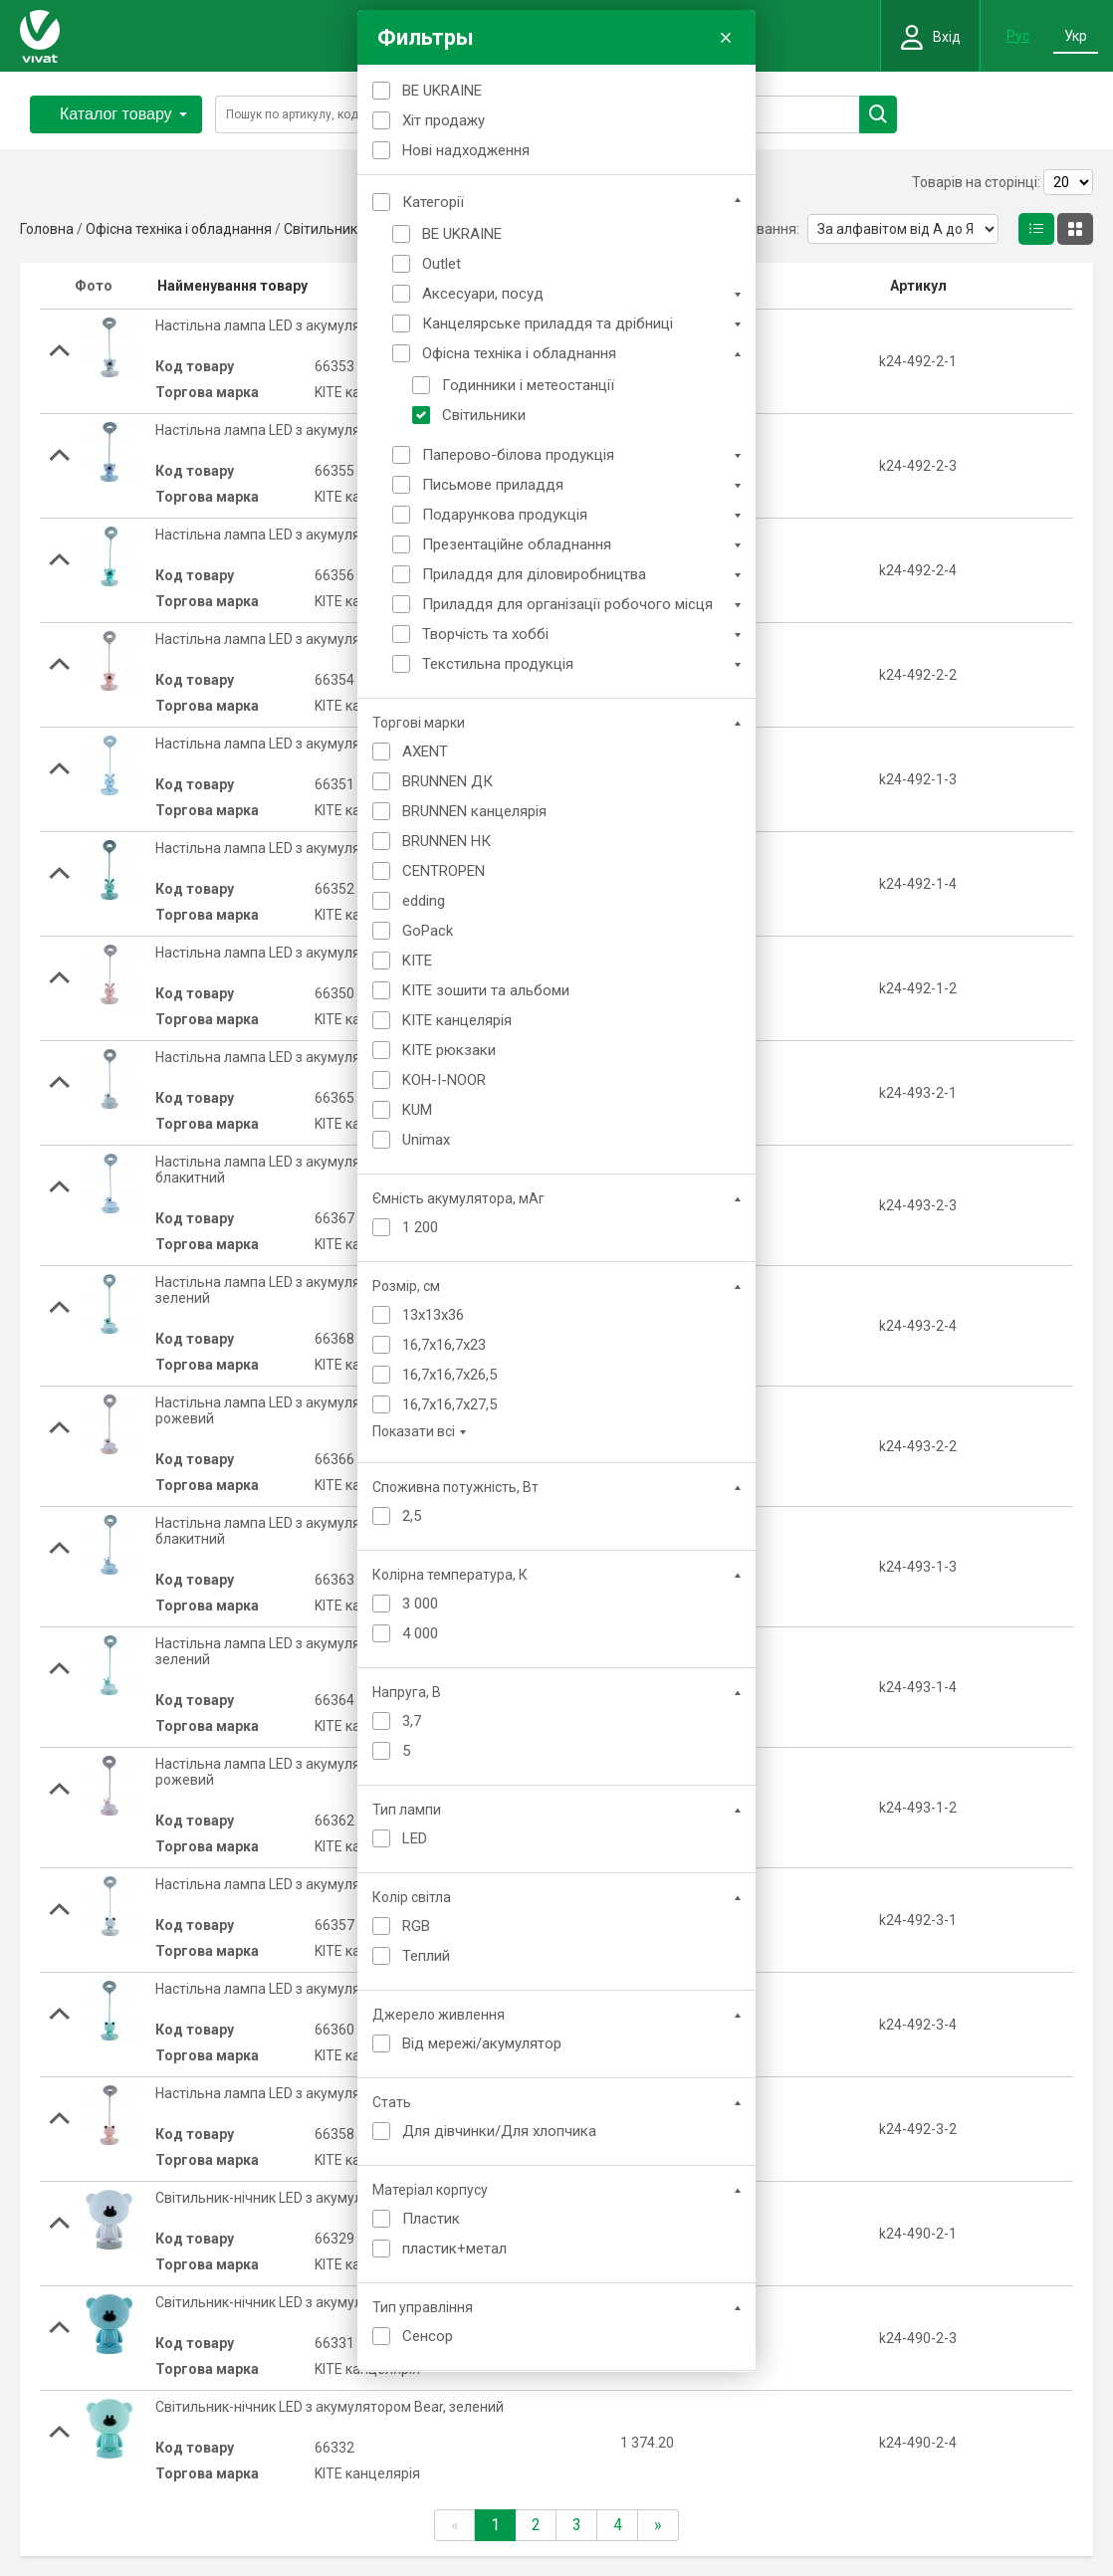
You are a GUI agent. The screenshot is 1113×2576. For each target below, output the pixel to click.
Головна (47, 229)
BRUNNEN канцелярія (474, 811)
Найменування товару (232, 286)
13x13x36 (433, 1315)
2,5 (411, 1516)
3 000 (420, 1603)
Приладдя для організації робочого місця (567, 604)
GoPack (427, 931)
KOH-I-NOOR (444, 1080)
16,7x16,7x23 (444, 1345)
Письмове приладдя (492, 485)
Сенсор (427, 2336)
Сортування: (759, 229)
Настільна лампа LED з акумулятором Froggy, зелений (331, 1989)
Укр (1075, 36)
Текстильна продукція (497, 664)
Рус (1017, 36)
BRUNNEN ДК (447, 781)
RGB (416, 1926)
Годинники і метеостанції (528, 385)
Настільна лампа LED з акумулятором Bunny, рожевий (331, 953)
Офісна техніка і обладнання (519, 353)
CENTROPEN (443, 871)
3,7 (411, 1721)
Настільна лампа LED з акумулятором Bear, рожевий (326, 639)
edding (423, 901)
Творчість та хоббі (485, 634)
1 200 (420, 1227)
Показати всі (413, 1431)
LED (414, 1838)
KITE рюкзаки (449, 1050)
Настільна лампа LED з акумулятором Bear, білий (314, 325)
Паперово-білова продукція (518, 455)
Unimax (426, 1140)
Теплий (426, 1956)
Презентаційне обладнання (516, 544)
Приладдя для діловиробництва (534, 574)
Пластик (431, 2219)
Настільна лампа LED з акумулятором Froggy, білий (321, 1884)
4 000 (420, 1633)
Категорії (433, 202)
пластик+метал (454, 2248)
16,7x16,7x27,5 (449, 1404)
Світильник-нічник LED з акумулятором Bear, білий (319, 2198)
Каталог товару (123, 114)
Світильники (484, 415)
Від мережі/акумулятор (481, 2043)
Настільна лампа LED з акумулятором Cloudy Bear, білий (337, 1057)
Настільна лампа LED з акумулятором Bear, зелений (324, 534)
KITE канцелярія (457, 1020)
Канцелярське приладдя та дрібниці (547, 323)
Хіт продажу (443, 120)
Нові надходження (466, 150)
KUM (417, 1110)
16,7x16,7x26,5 (449, 1375)
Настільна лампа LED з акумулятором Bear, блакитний (332, 430)
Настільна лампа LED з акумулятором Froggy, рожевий (333, 2093)
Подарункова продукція (504, 515)
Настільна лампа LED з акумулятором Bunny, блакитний (337, 743)
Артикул (918, 286)
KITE (417, 960)
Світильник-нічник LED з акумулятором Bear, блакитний (337, 2302)
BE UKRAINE (442, 91)
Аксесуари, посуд (483, 294)
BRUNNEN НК (446, 841)
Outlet (441, 264)
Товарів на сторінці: (976, 182)
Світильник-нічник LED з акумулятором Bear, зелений (329, 2407)
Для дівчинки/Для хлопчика (499, 2131)
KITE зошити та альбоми (485, 990)
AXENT (425, 751)
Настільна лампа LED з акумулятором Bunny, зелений (329, 848)
